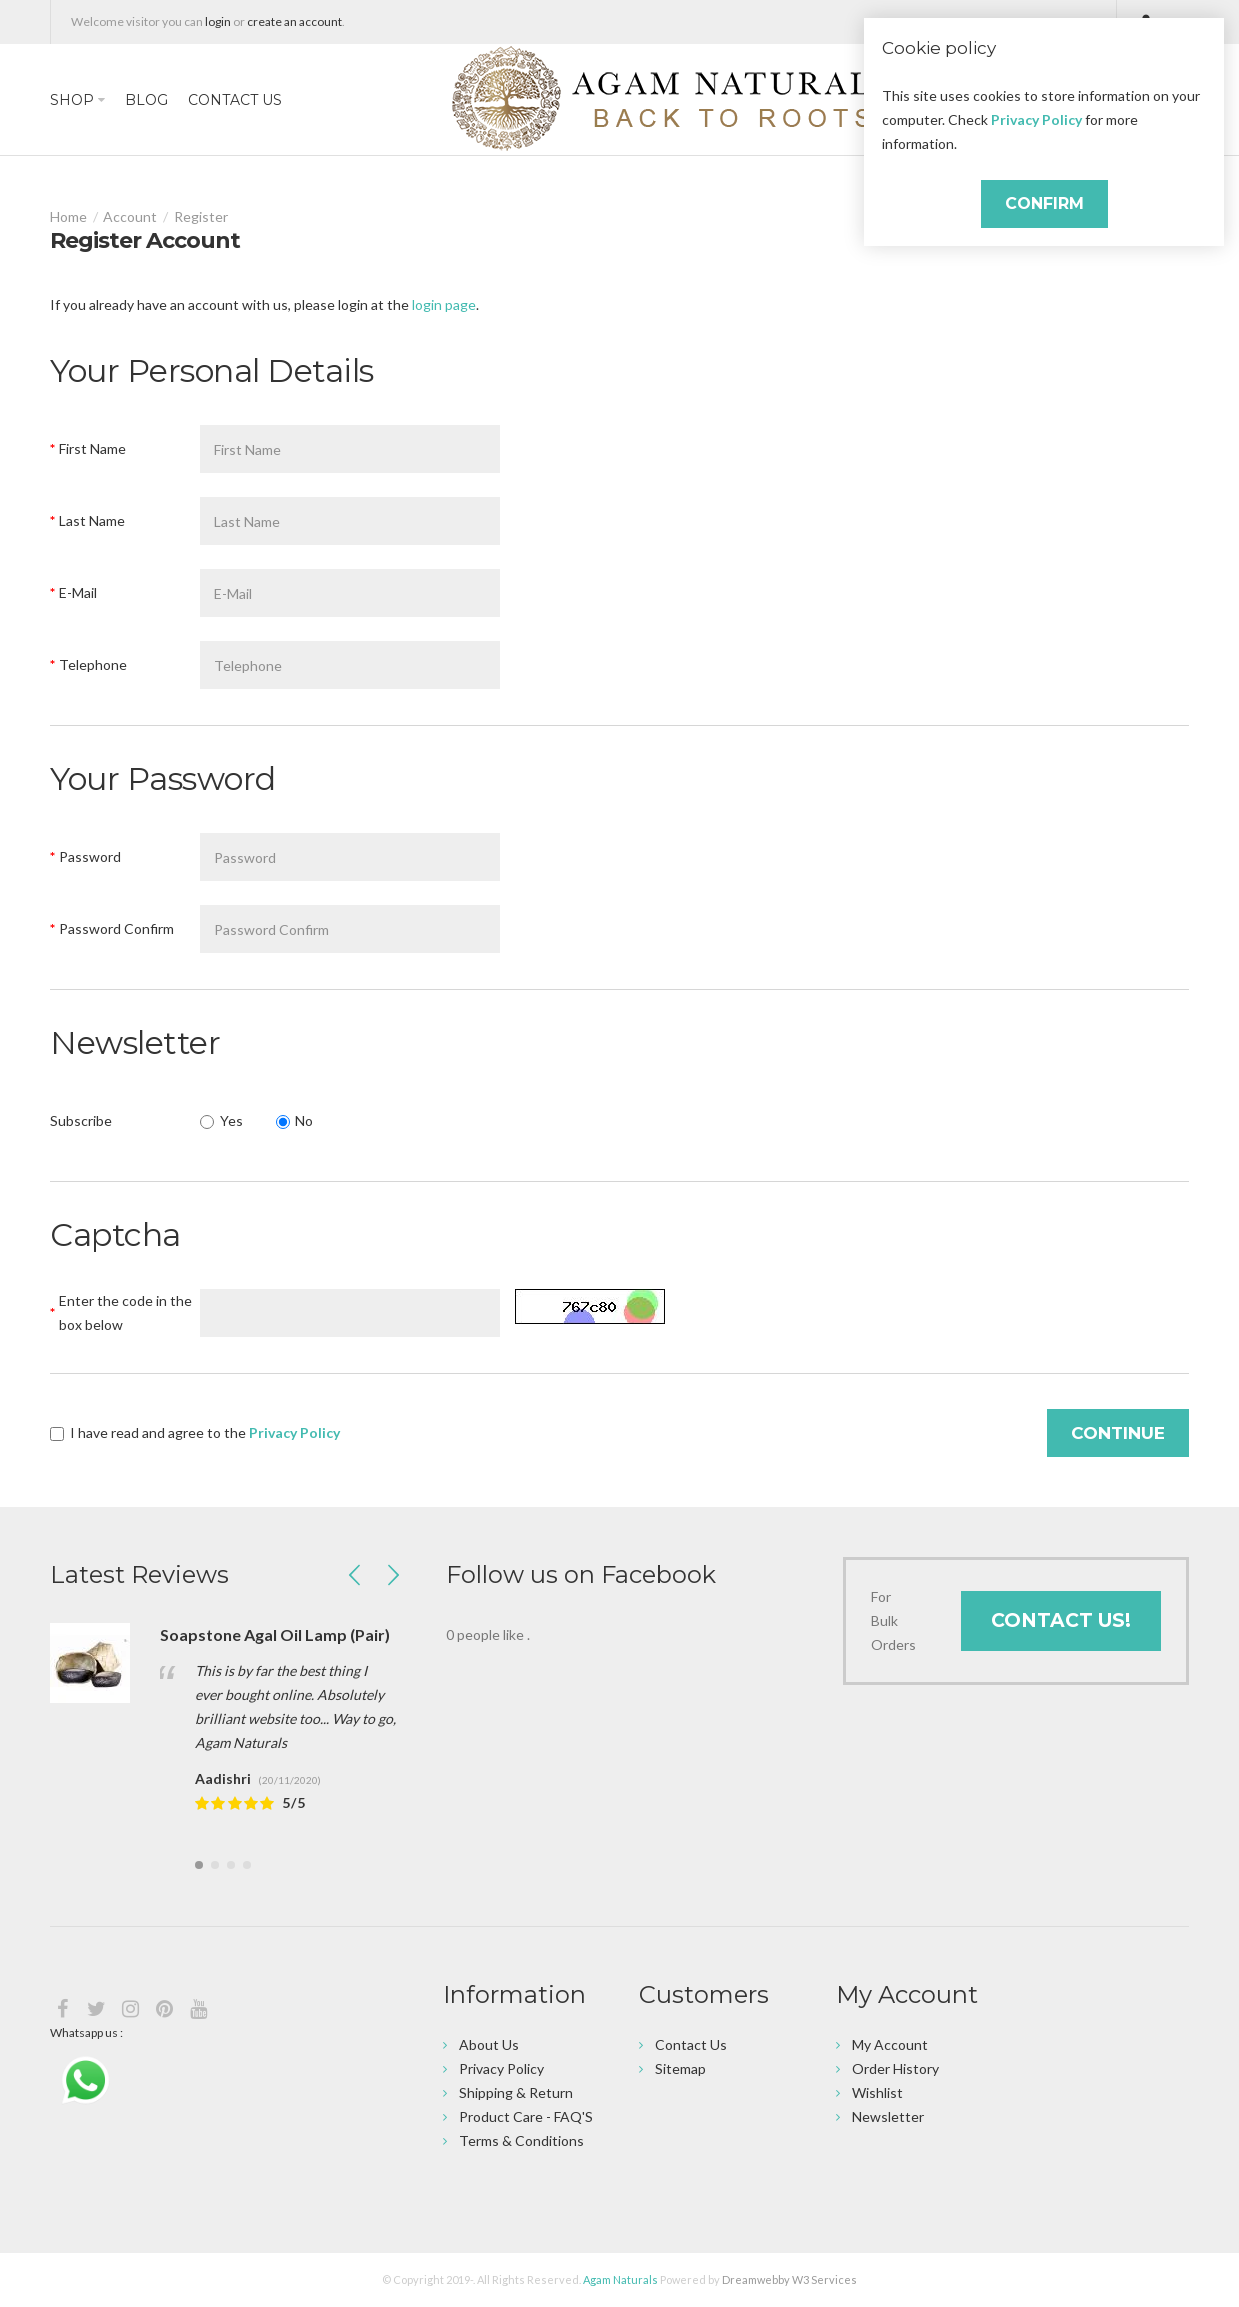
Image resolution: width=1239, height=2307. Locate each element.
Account (130, 216)
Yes (221, 1120)
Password (90, 856)
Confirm (1044, 203)
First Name (92, 448)
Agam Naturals (620, 2279)
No (295, 1120)
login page (444, 304)
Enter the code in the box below (125, 1312)
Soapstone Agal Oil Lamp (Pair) (275, 1634)
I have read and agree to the (195, 1432)
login (218, 21)
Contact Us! (1061, 1620)
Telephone (93, 664)
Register (201, 216)
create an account (294, 21)
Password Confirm (116, 928)
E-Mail (78, 592)
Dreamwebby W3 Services (789, 2279)
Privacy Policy (1036, 119)
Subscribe (81, 1120)
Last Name (92, 520)
